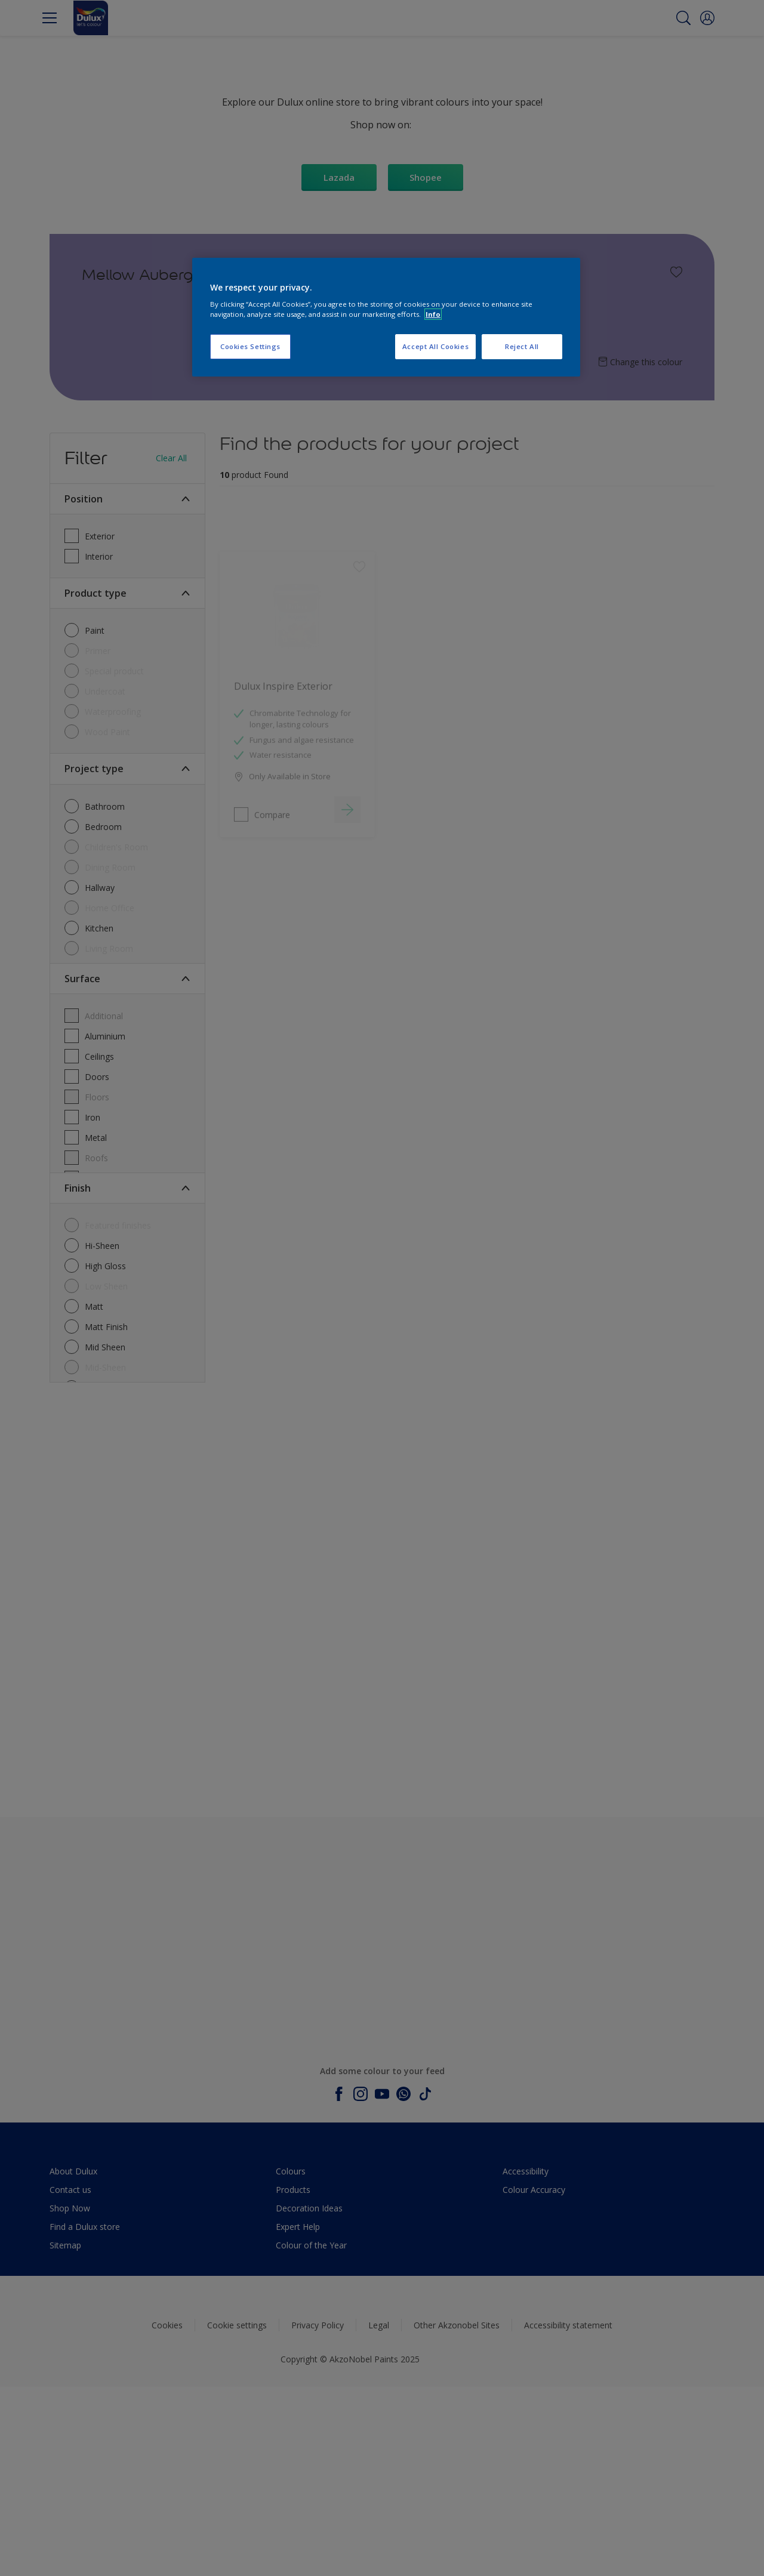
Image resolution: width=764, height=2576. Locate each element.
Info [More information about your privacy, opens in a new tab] (433, 314)
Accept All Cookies (435, 346)
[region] (386, 317)
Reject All (522, 346)
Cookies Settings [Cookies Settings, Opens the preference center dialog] (250, 346)
